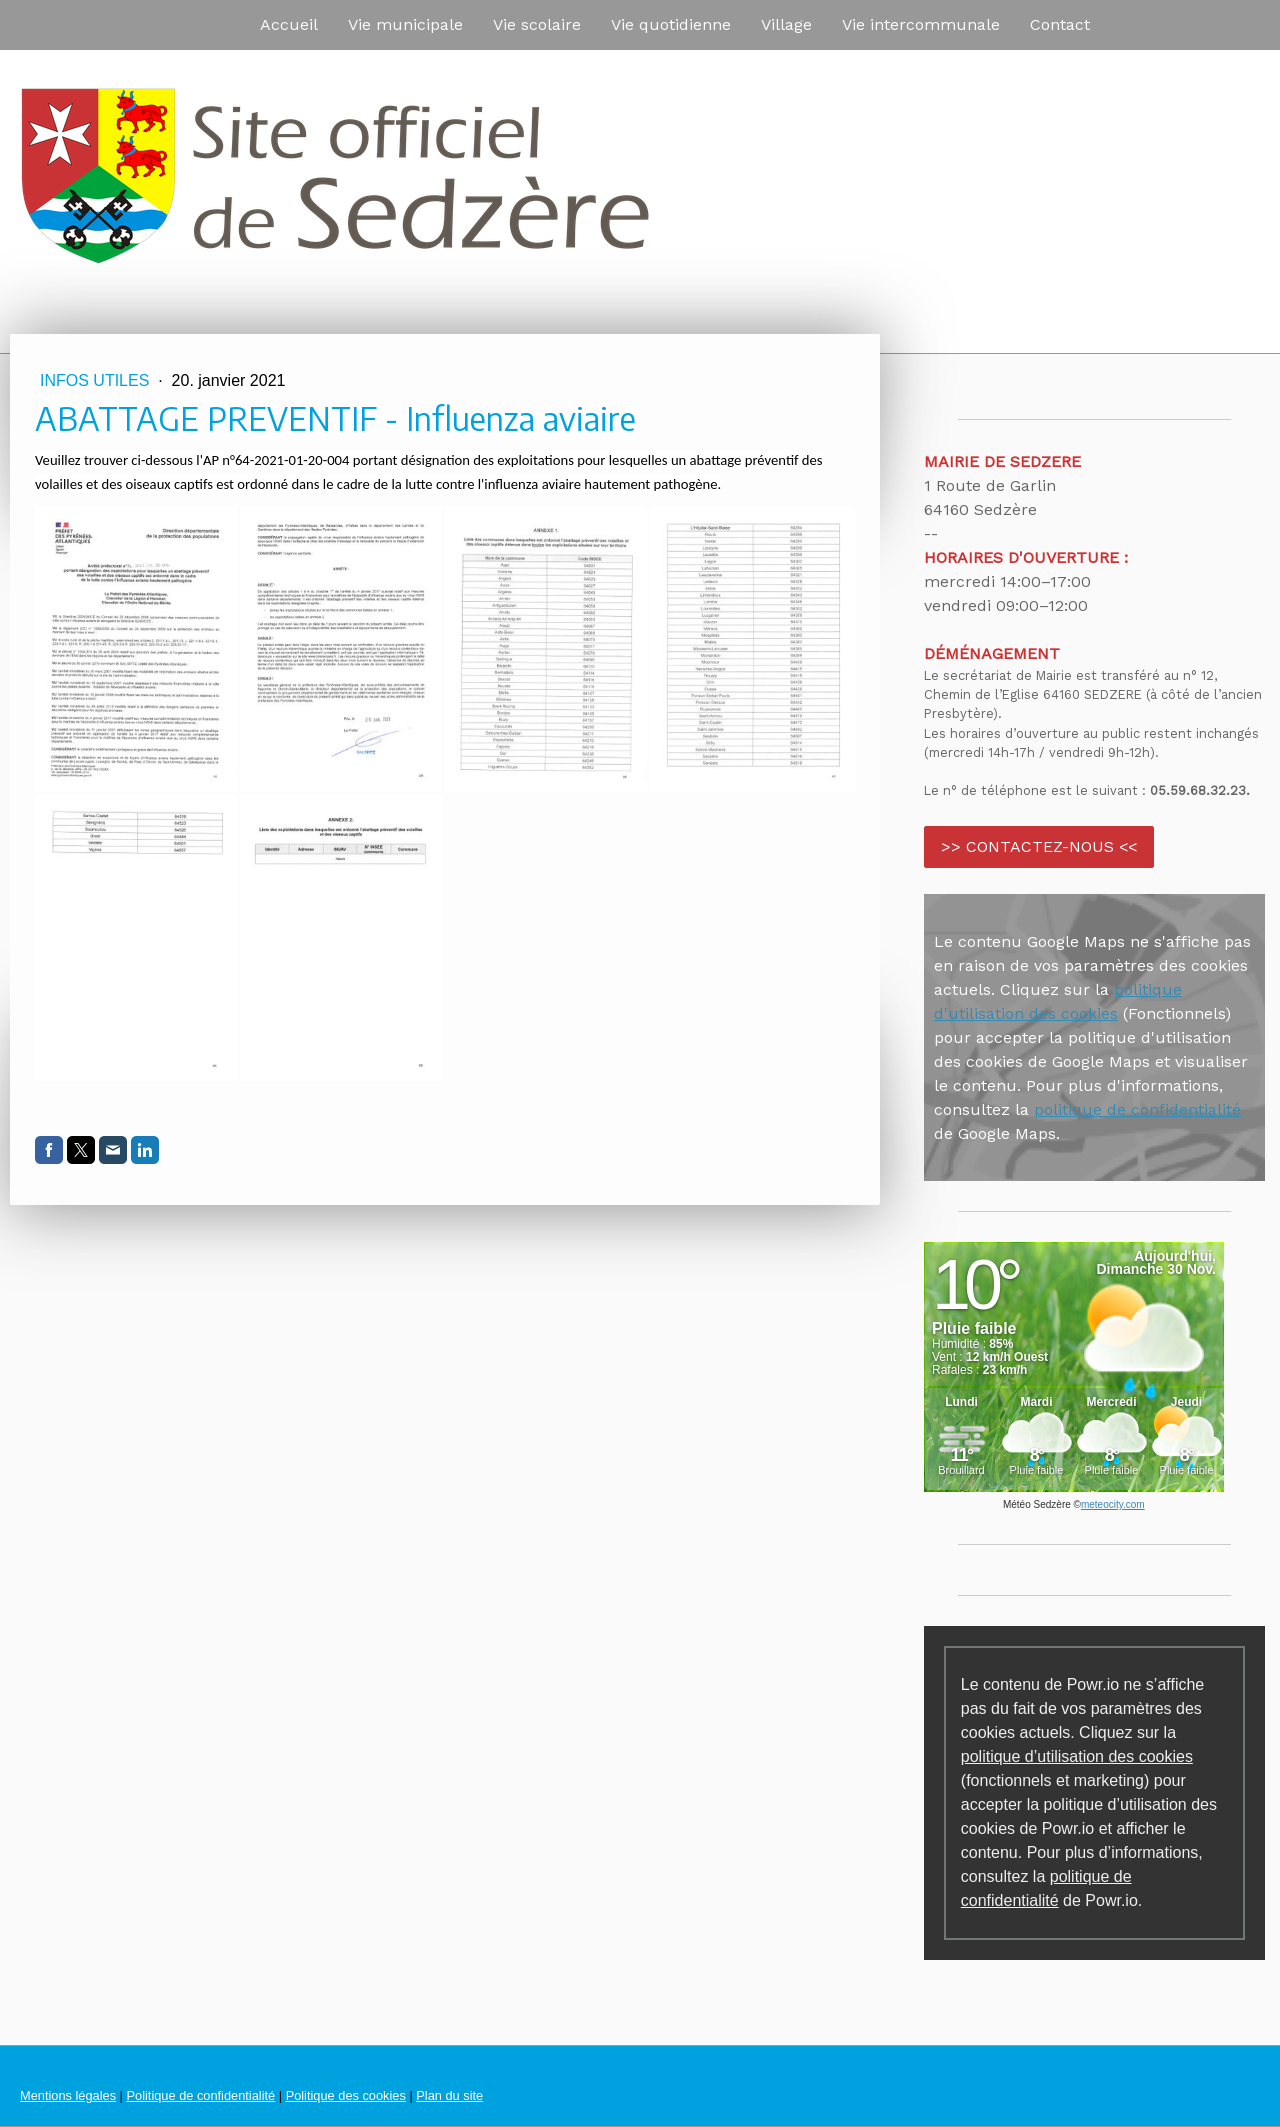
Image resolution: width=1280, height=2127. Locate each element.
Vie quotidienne (671, 24)
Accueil (289, 24)
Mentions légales (68, 2095)
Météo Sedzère (1037, 1504)
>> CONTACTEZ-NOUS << (1039, 846)
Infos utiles (97, 380)
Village (786, 24)
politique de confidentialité (1137, 1109)
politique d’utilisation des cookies (1077, 1756)
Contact (1060, 24)
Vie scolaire (537, 24)
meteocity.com (1113, 1504)
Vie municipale (405, 24)
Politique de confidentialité (200, 2095)
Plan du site (449, 2095)
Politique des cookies (346, 2095)
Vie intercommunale (921, 24)
